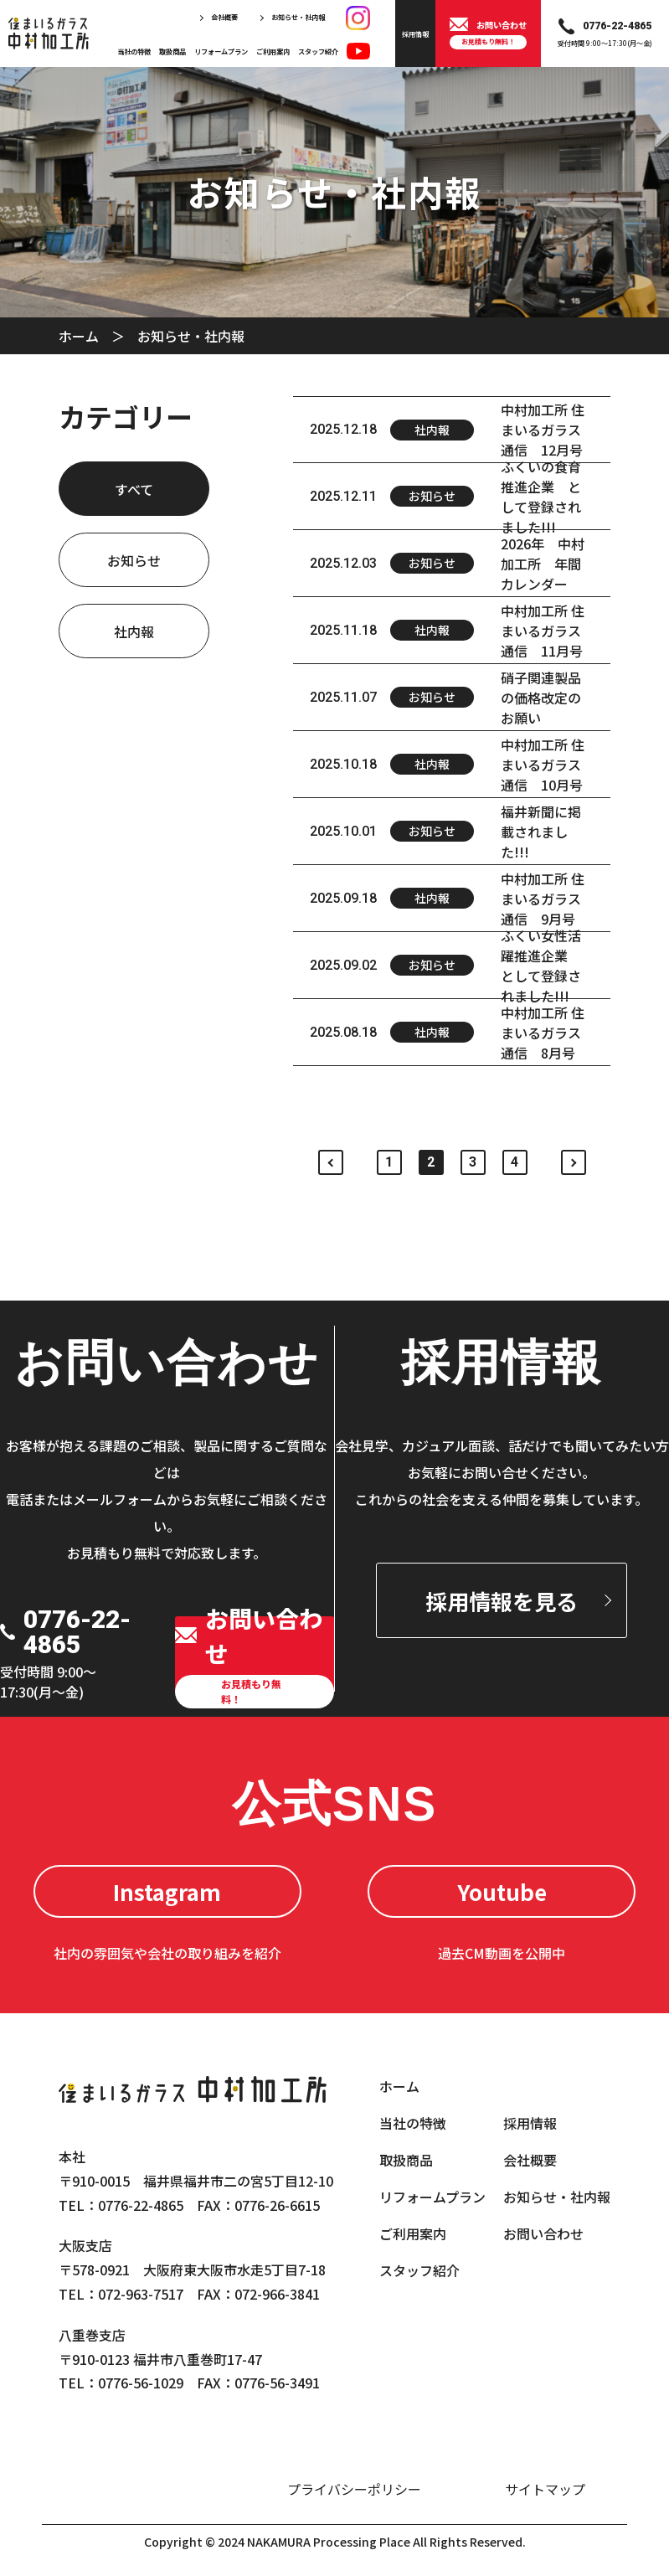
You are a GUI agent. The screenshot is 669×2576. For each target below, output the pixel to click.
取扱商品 (172, 51)
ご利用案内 (273, 51)
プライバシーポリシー (354, 2489)
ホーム (79, 336)
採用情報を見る (501, 1600)
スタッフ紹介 (318, 51)
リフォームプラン (221, 51)
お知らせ (134, 560)
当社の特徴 (134, 51)
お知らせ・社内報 (298, 17)
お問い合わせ (543, 2233)
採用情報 (530, 2123)
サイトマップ (545, 2489)
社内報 (134, 631)
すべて (134, 489)
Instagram (167, 1891)
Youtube (502, 1891)
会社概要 (224, 17)
